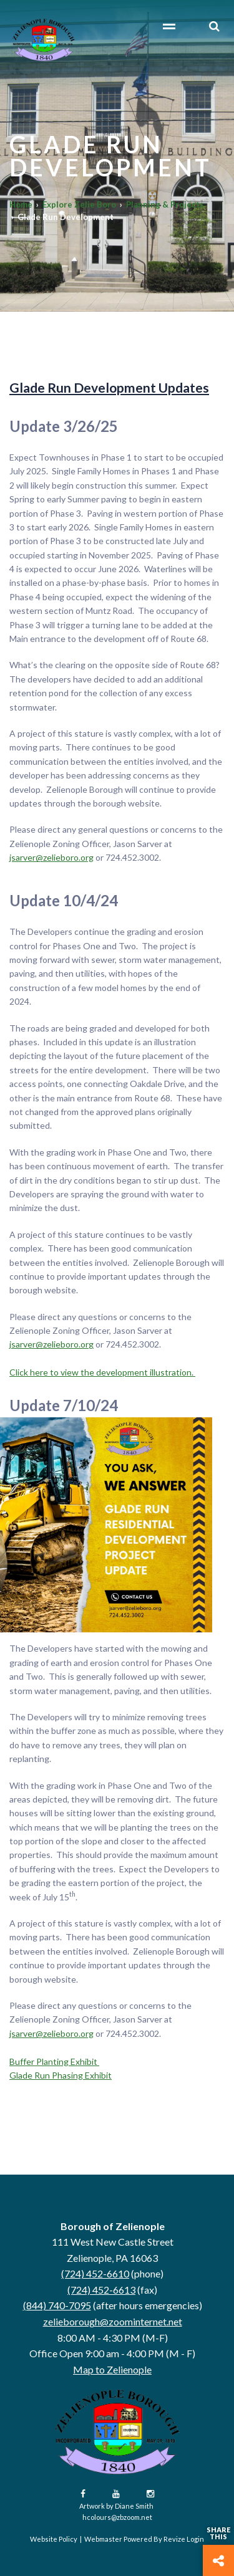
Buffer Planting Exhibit (54, 2061)
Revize (174, 2539)
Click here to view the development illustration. (102, 1372)
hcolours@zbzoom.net (117, 2517)
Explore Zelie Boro (79, 204)
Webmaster (103, 2539)
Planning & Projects (165, 204)
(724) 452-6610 (95, 2273)
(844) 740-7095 (57, 2305)
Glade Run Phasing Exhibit (60, 2075)
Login (195, 2539)
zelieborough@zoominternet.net (112, 2321)
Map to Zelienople (112, 2369)
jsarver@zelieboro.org (51, 857)
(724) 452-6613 (101, 2290)
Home (20, 204)
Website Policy (53, 2539)
